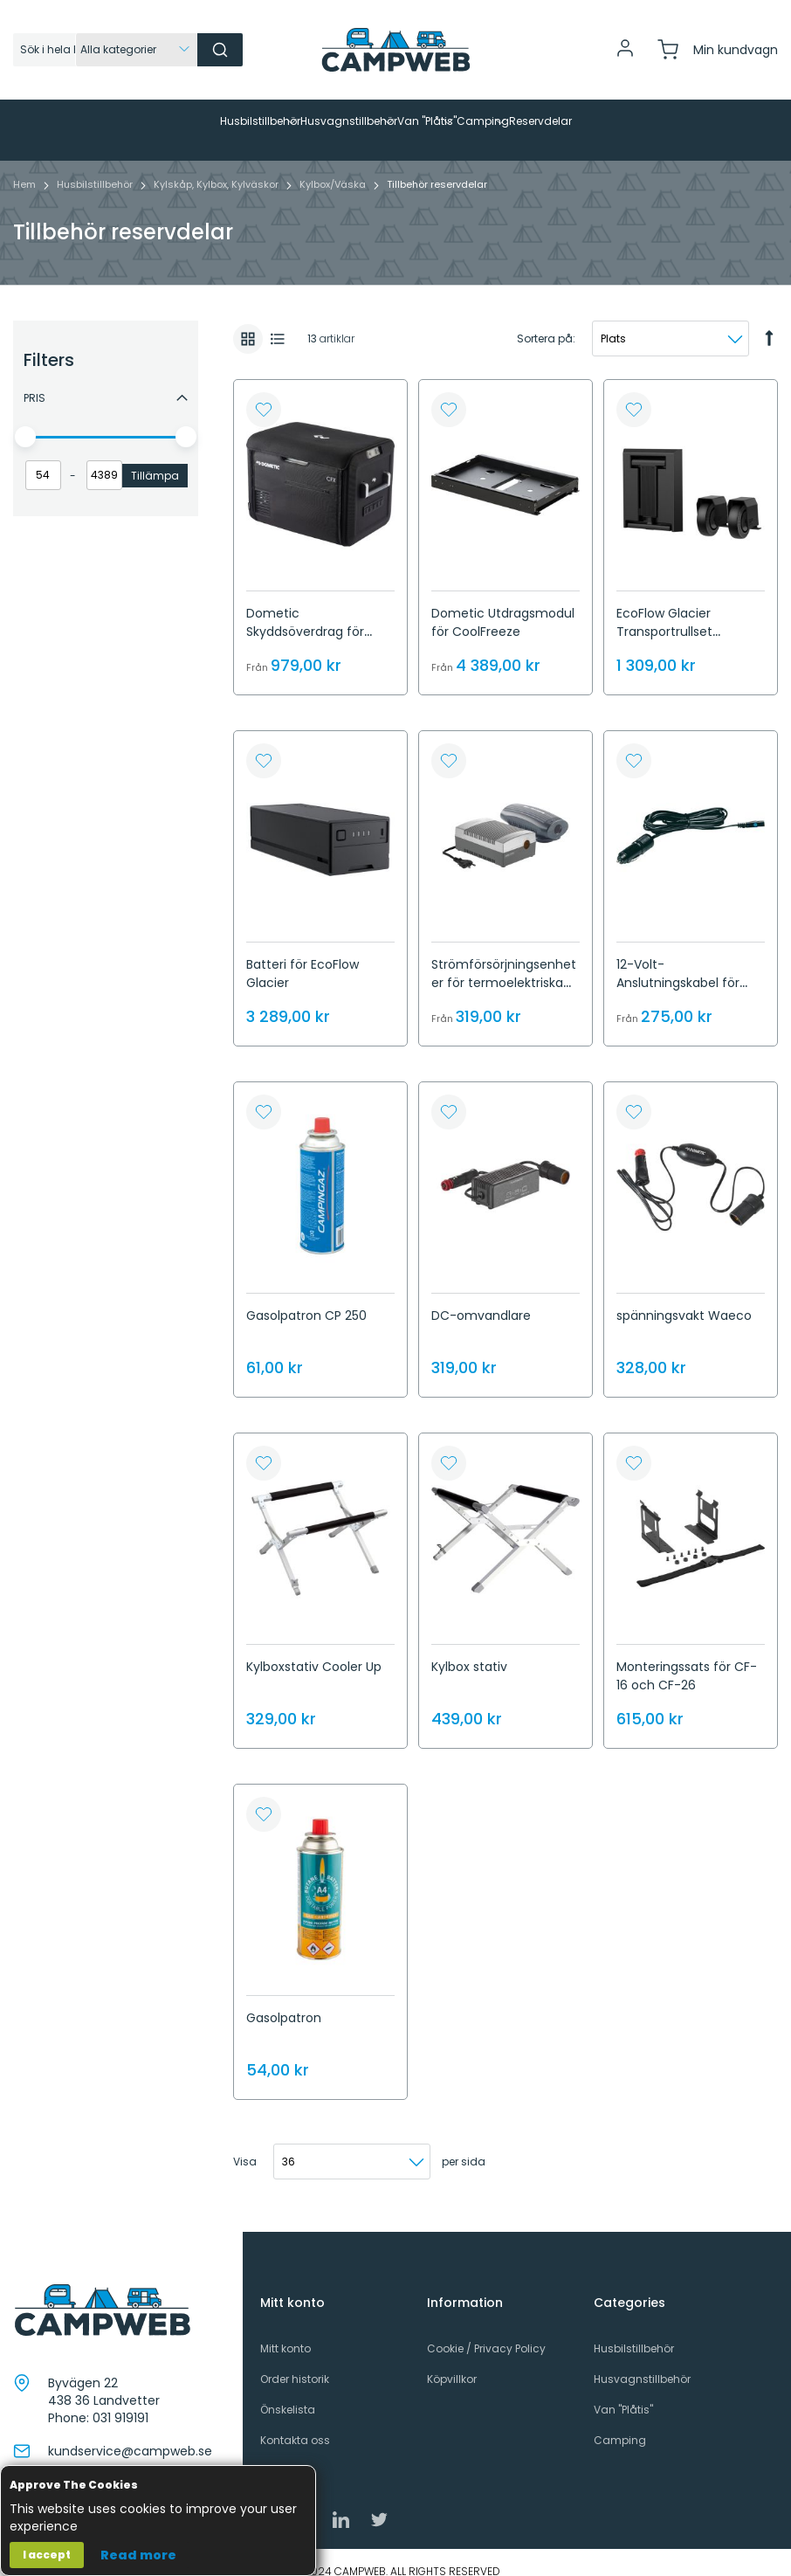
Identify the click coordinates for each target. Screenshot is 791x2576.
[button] (263, 392)
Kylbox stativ (469, 1649)
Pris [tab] (34, 380)
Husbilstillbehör (96, 167)
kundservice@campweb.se (130, 2433)
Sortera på (545, 321)
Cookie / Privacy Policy (486, 2331)
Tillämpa (155, 458)
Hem (25, 167)
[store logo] (395, 50)
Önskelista (287, 2392)
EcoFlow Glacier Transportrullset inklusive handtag (669, 614)
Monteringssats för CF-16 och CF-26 (686, 1658)
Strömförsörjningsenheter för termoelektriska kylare (503, 965)
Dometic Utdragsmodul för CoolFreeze (502, 605)
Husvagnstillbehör (642, 2361)
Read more (138, 2555)
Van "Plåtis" (623, 2392)
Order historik (294, 2361)
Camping (620, 2422)
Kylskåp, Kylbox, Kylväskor (217, 167)
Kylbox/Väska (333, 167)
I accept (47, 2554)
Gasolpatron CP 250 (306, 1298)
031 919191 (120, 2400)
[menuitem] (93, 121)
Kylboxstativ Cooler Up (314, 1649)
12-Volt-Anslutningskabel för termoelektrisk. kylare (681, 965)
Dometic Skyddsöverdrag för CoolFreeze (305, 614)
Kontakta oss (295, 2422)
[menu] (395, 121)
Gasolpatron (283, 2000)
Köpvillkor (452, 2361)
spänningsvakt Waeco (684, 1298)
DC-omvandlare (481, 1298)
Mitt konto (285, 2331)
